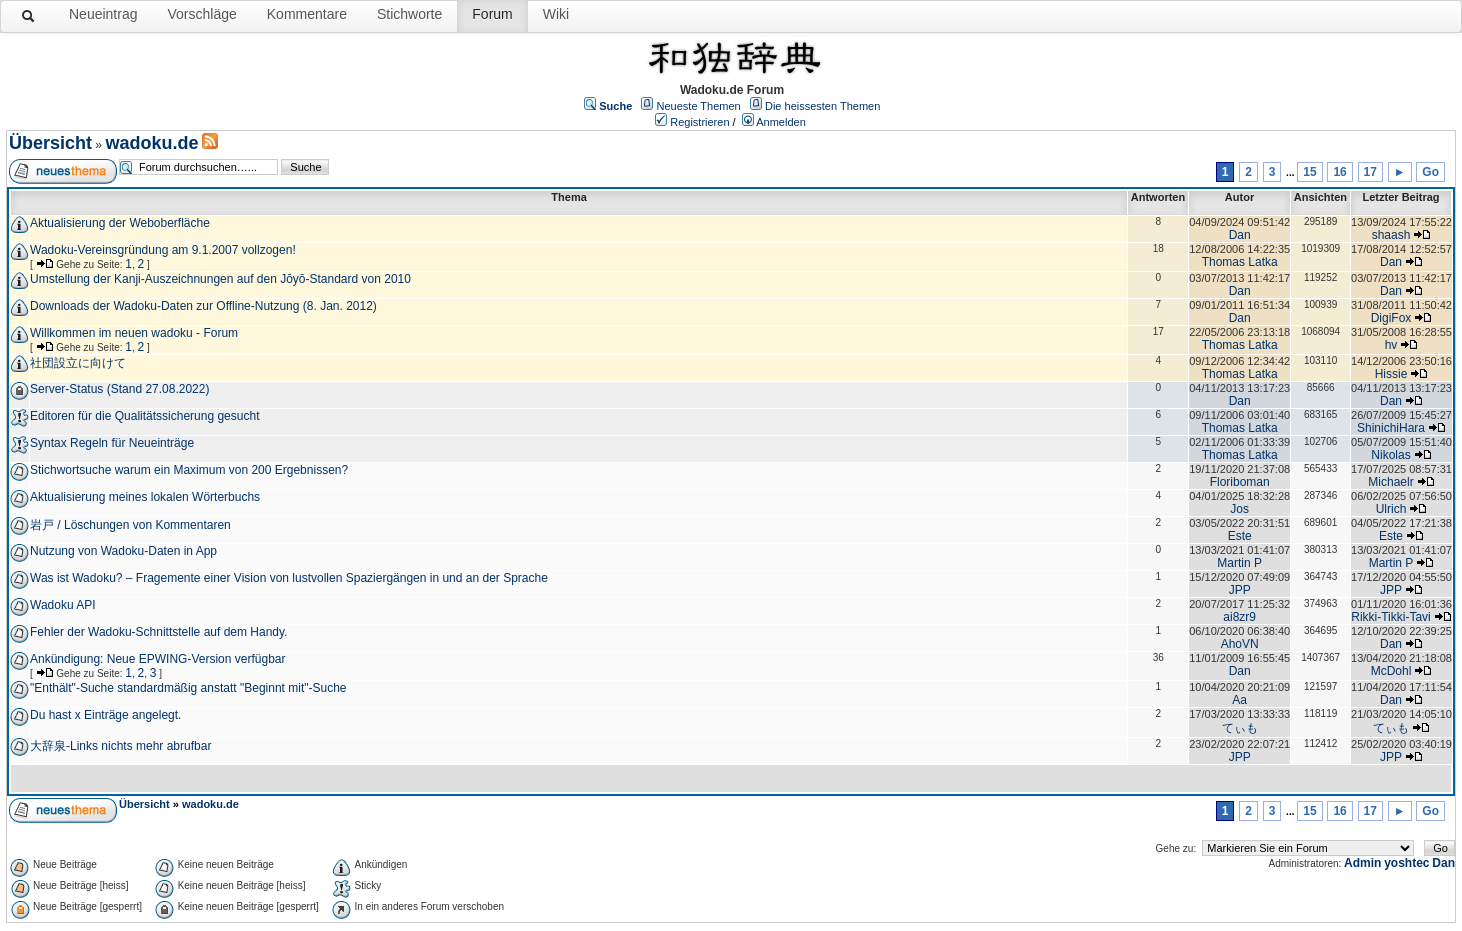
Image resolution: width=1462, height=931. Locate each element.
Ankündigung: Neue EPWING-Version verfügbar (157, 659)
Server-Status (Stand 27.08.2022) (119, 389)
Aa (1239, 700)
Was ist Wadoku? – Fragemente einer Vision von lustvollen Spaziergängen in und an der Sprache (289, 578)
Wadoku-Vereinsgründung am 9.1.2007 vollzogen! (163, 250)
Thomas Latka (1240, 262)
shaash (1391, 235)
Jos (1239, 509)
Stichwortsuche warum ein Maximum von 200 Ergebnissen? (189, 470)
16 (1339, 172)
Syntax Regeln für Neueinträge (112, 443)
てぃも (1240, 728)
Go (1430, 172)
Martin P (1239, 563)
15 (1309, 172)
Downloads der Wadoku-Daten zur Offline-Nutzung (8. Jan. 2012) (203, 306)
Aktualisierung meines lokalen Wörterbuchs (145, 497)
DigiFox (1391, 318)
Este (1240, 536)
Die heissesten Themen (822, 106)
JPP (1240, 590)
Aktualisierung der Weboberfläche (120, 223)
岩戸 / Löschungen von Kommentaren (130, 525)
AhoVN (1240, 644)
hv (1391, 345)
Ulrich (1391, 509)
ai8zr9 (1239, 617)
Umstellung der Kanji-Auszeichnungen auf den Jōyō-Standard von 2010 (220, 279)
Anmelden (781, 122)
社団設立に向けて (78, 363)
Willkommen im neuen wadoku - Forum (134, 333)
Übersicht (50, 143)
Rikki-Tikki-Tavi (1391, 617)
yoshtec (1406, 863)
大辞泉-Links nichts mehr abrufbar (120, 746)
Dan (1240, 235)
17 (1370, 172)
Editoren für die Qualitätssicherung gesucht (144, 416)
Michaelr (1390, 482)
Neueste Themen (699, 106)
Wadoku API (63, 605)
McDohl (1391, 671)
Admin (1362, 863)
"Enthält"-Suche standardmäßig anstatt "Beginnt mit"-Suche (188, 688)
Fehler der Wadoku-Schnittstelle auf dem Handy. (158, 632)
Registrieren (699, 122)
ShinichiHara (1391, 428)
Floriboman (1240, 482)
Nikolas (1390, 455)
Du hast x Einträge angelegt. (105, 715)
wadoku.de (151, 143)
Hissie (1391, 374)
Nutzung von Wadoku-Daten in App (123, 551)
